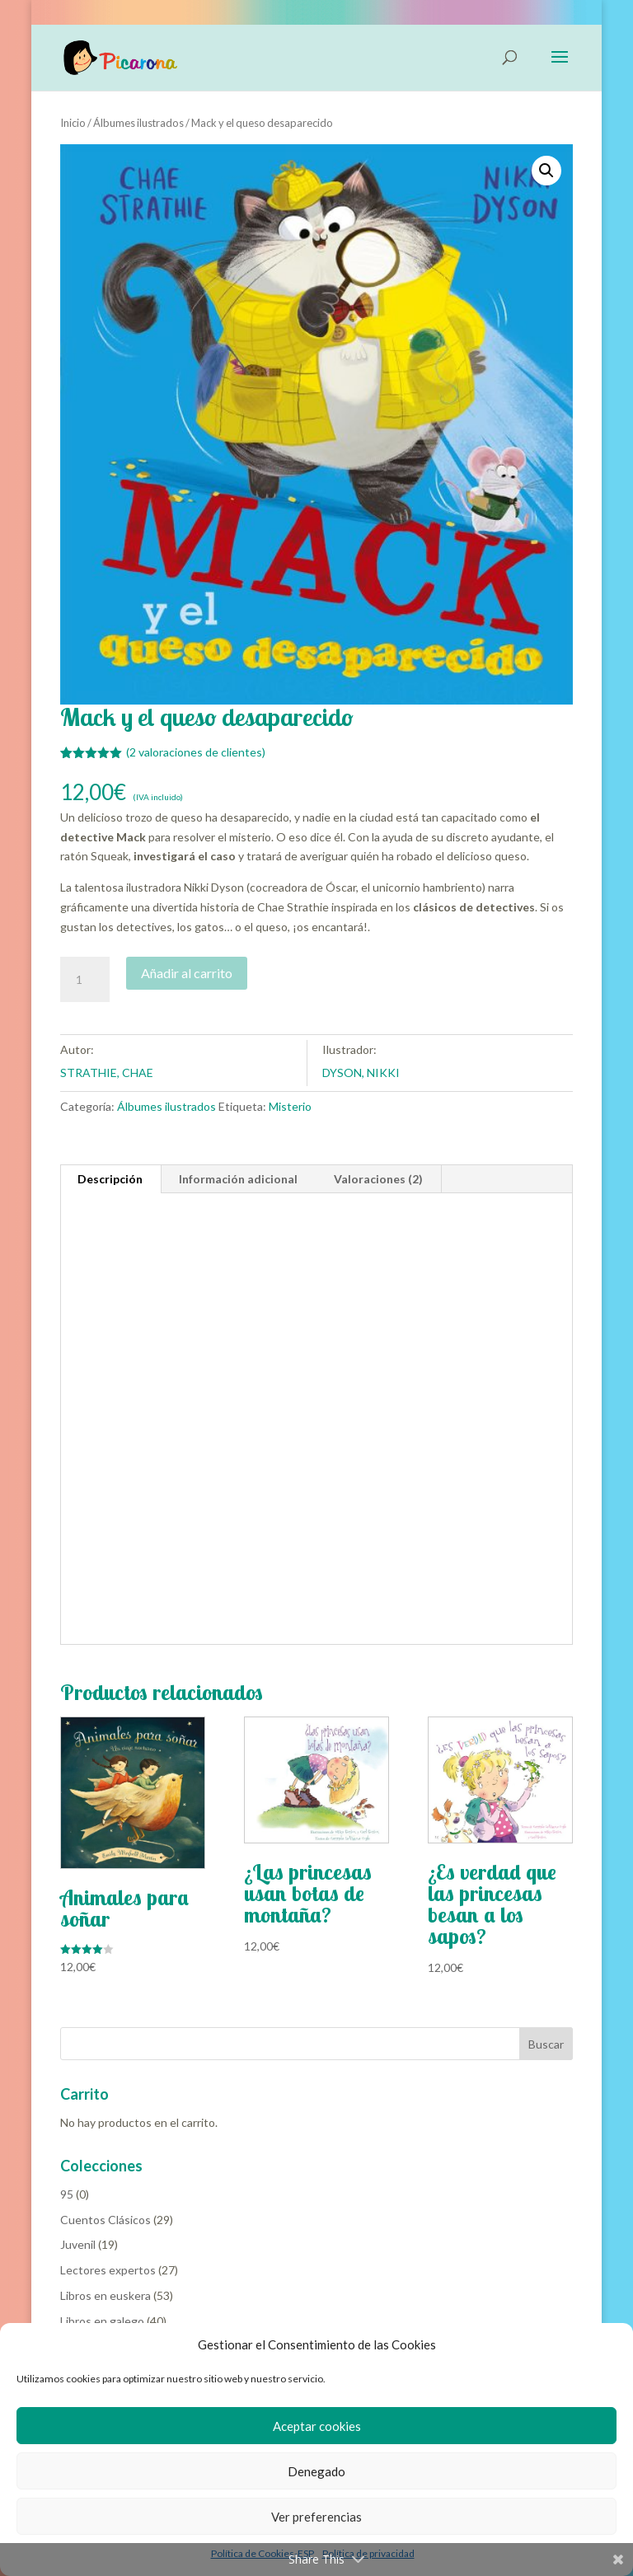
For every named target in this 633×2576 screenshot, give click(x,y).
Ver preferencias (316, 2516)
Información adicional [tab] (238, 1179)
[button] (546, 170)
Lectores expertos (108, 2270)
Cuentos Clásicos (105, 2220)
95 (66, 2194)
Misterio (290, 1106)
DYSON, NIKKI (361, 1073)
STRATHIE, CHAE (106, 1073)
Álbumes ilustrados (138, 122)
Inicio (73, 122)
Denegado (316, 2471)
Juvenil (78, 2244)
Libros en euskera (105, 2295)
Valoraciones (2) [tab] (378, 1179)
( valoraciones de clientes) (195, 752)
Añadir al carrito (186, 973)
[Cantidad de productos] (85, 980)
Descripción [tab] (110, 1179)
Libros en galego (102, 2321)
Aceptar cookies (317, 2426)
